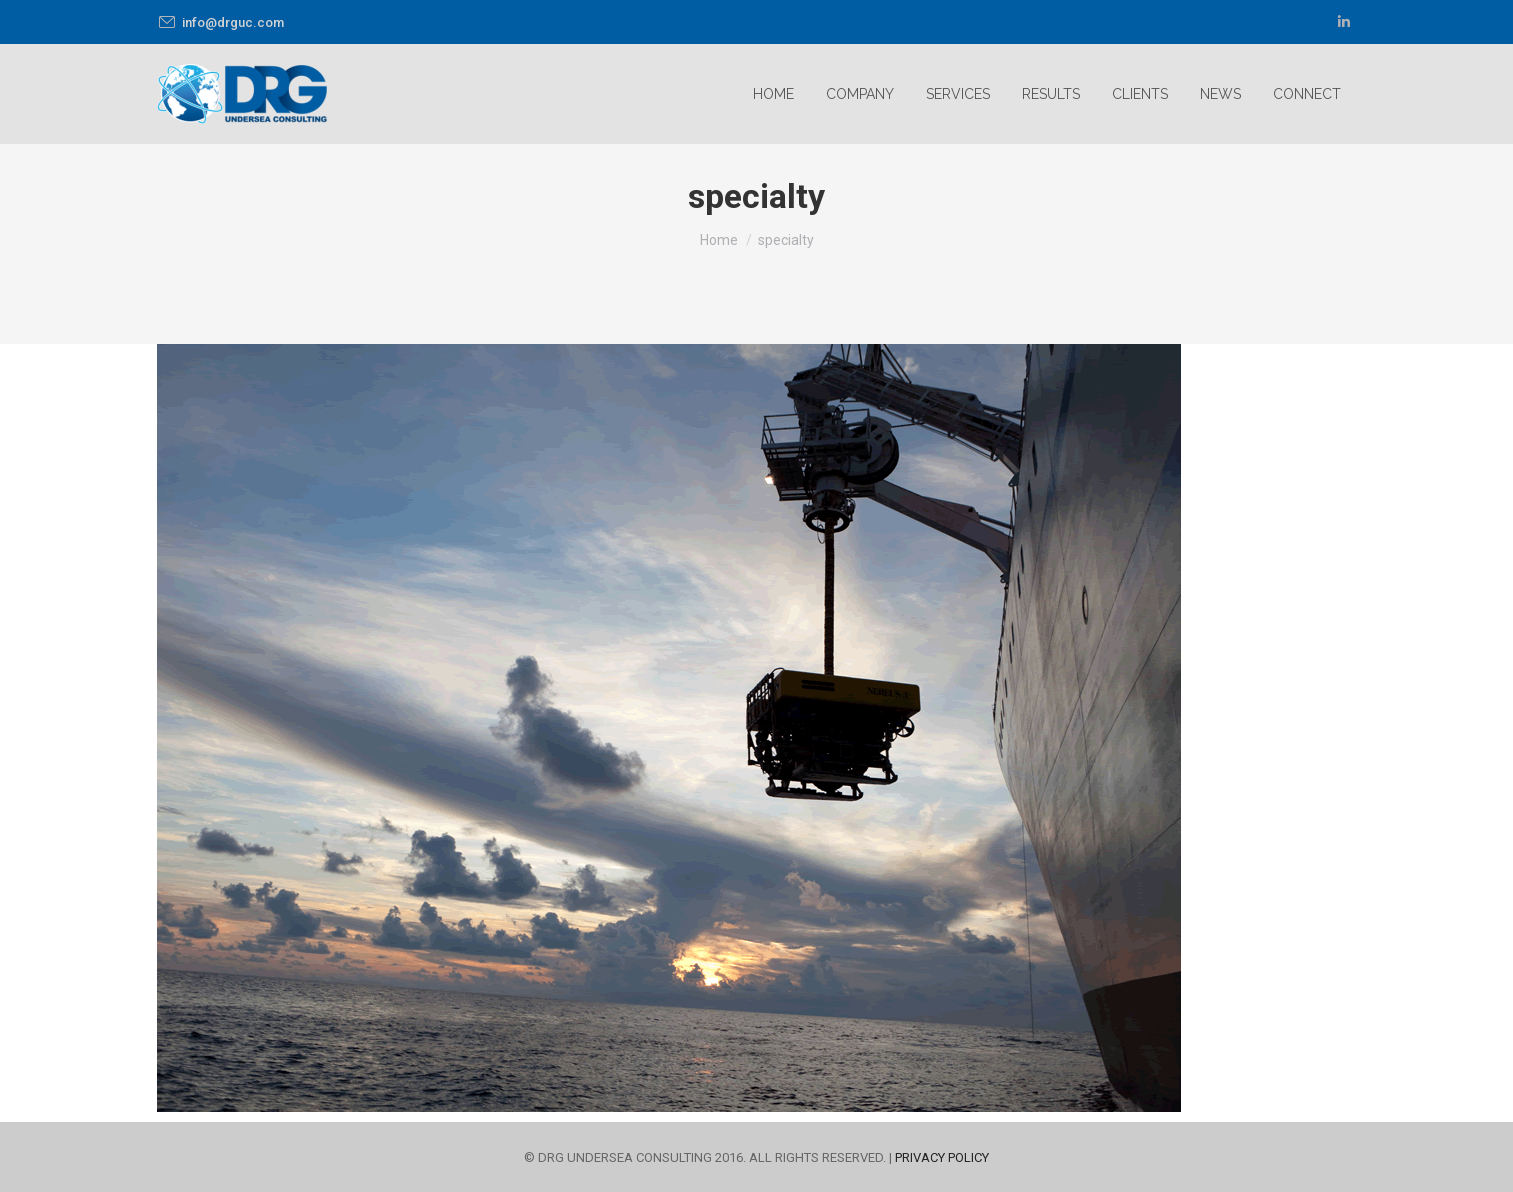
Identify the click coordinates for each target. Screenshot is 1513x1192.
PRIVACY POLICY (942, 1157)
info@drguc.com (220, 22)
